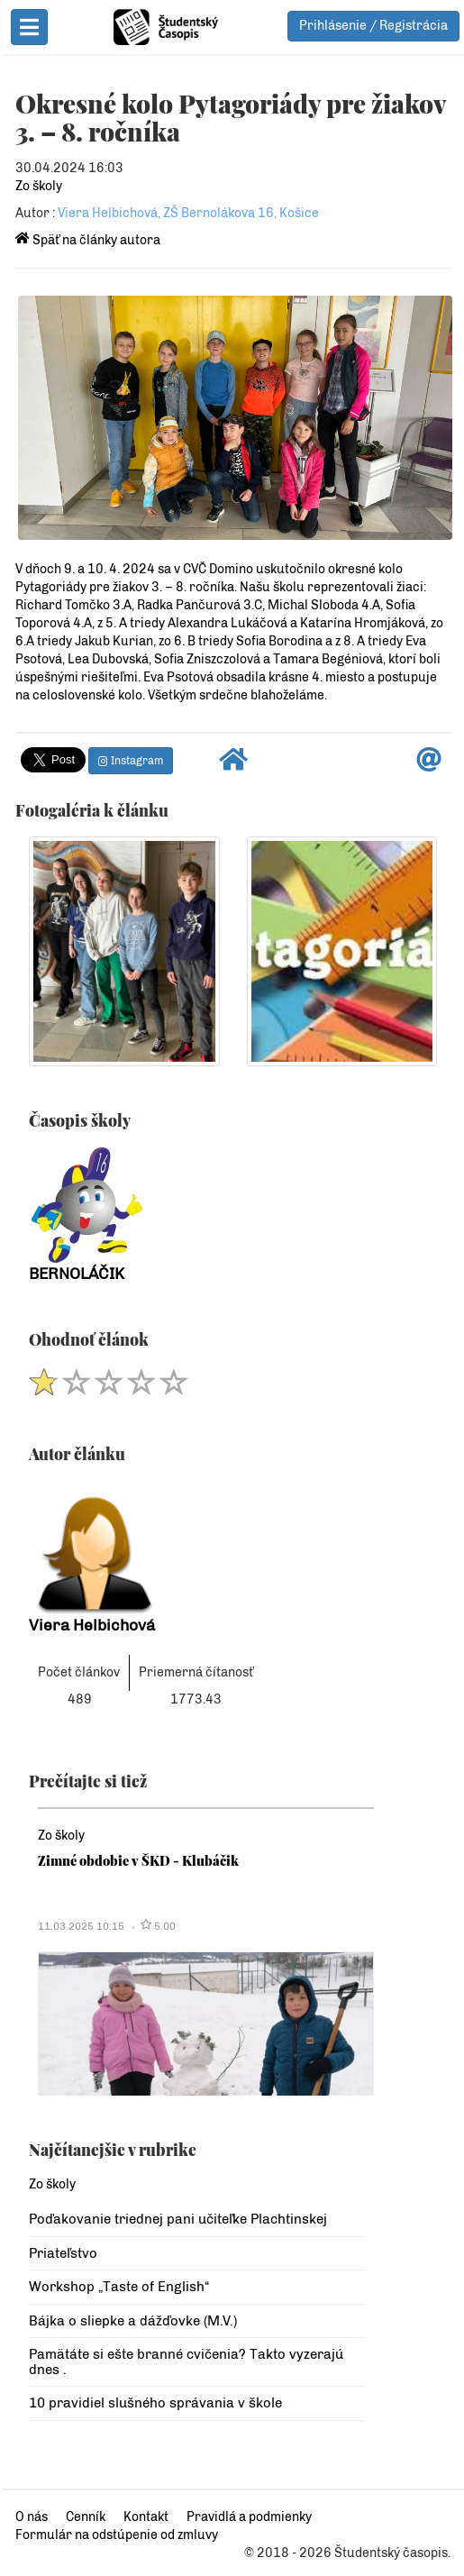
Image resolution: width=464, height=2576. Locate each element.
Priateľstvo (61, 2255)
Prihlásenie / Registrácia (373, 25)
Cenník (84, 2517)
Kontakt (144, 2517)
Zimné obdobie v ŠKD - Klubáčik (136, 1862)
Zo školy (37, 186)
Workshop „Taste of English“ (117, 2288)
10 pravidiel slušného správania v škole (153, 2405)
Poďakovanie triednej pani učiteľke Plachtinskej (176, 2221)
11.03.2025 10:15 (79, 1928)
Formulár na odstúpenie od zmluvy (115, 2535)
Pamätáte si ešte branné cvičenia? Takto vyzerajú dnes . (184, 2364)
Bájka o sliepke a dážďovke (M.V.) (131, 2323)
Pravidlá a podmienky (247, 2517)
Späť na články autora (86, 240)
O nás (30, 2517)
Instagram (128, 761)
